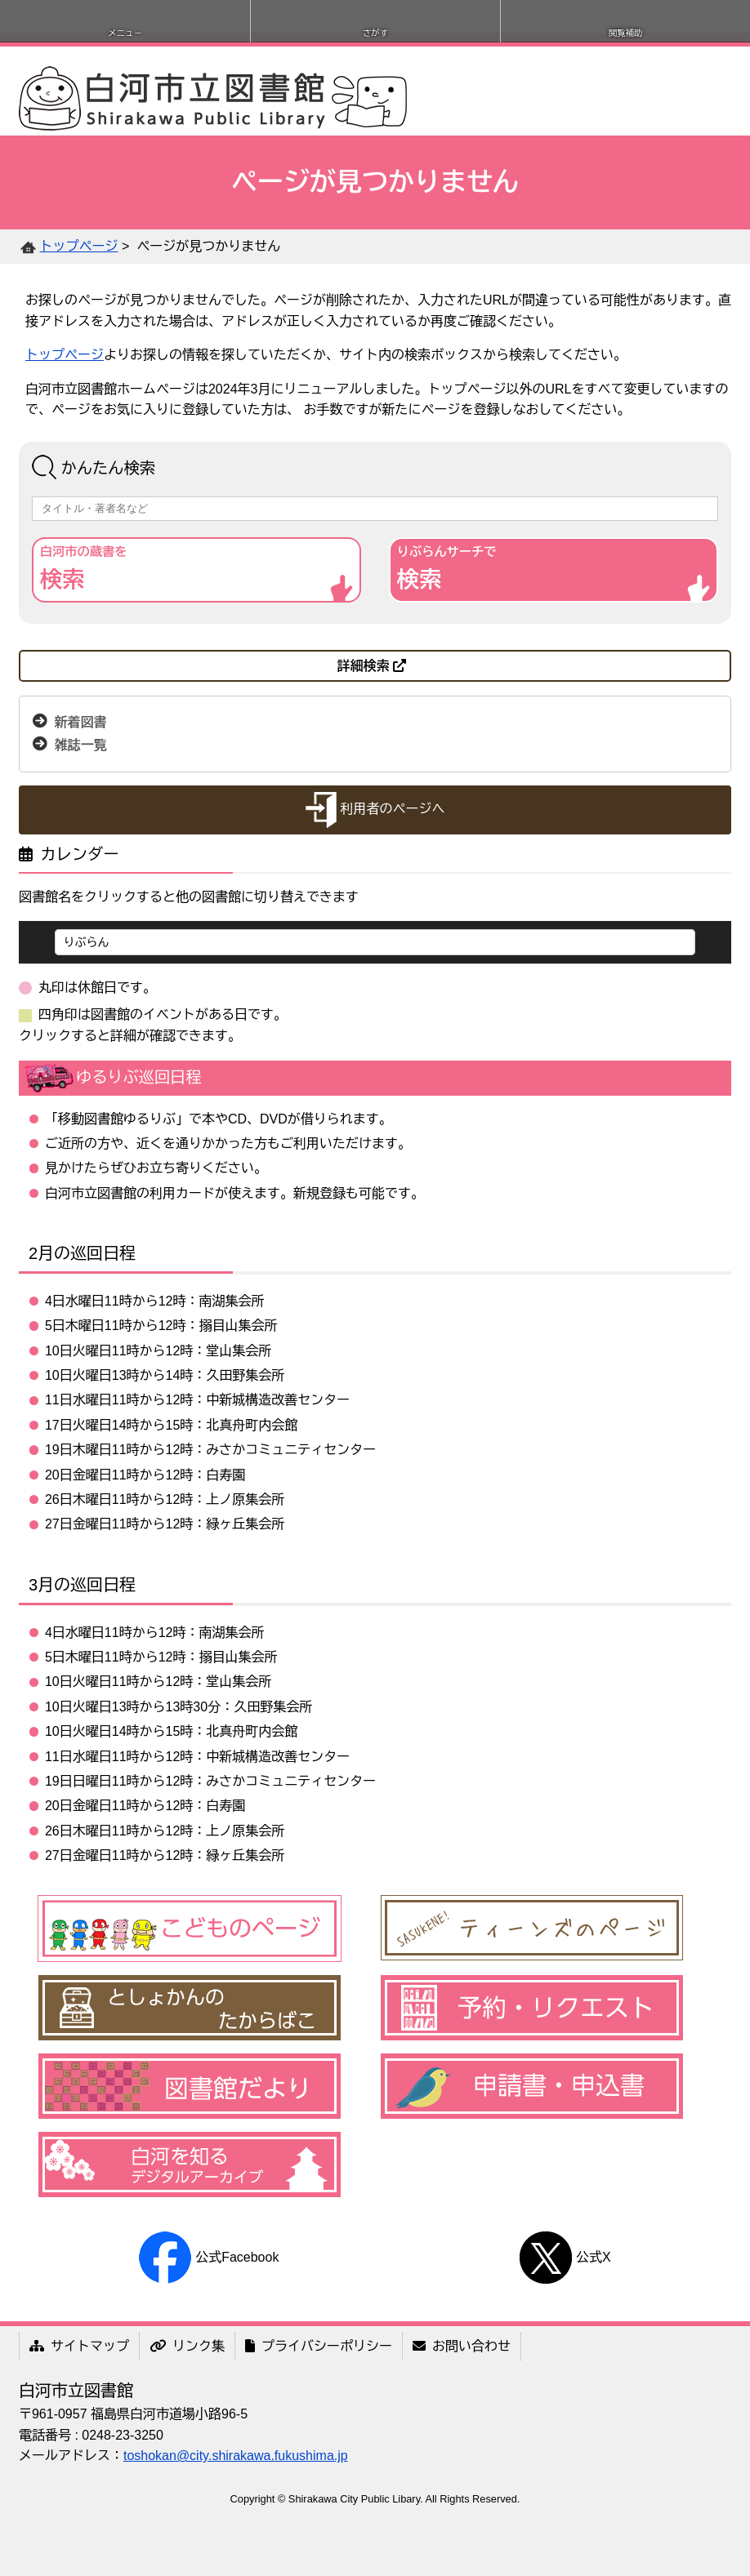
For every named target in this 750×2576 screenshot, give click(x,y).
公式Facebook (209, 2257)
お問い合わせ (462, 2346)
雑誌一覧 (81, 745)
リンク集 (187, 2346)
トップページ (79, 246)
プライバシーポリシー (318, 2346)
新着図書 (81, 722)
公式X (565, 2257)
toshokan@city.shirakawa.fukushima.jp (235, 2456)
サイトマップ (79, 2346)
